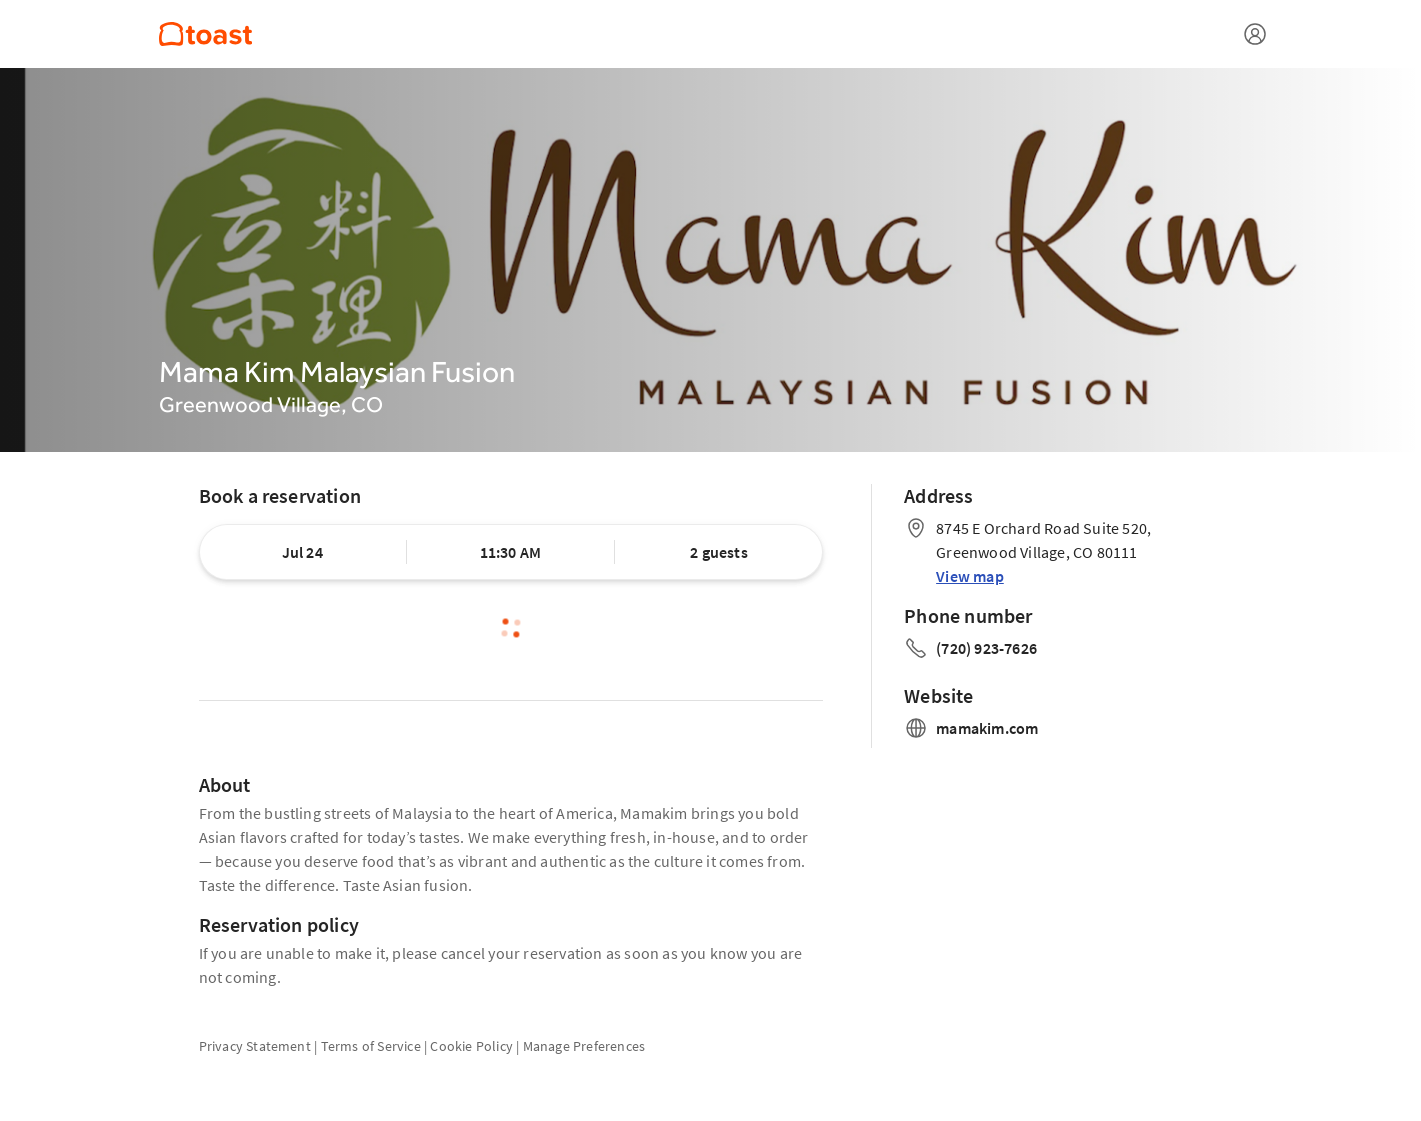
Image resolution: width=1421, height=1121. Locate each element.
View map (970, 576)
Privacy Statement (255, 1046)
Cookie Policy (471, 1046)
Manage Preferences (584, 1046)
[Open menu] (1255, 34)
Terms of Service (371, 1046)
